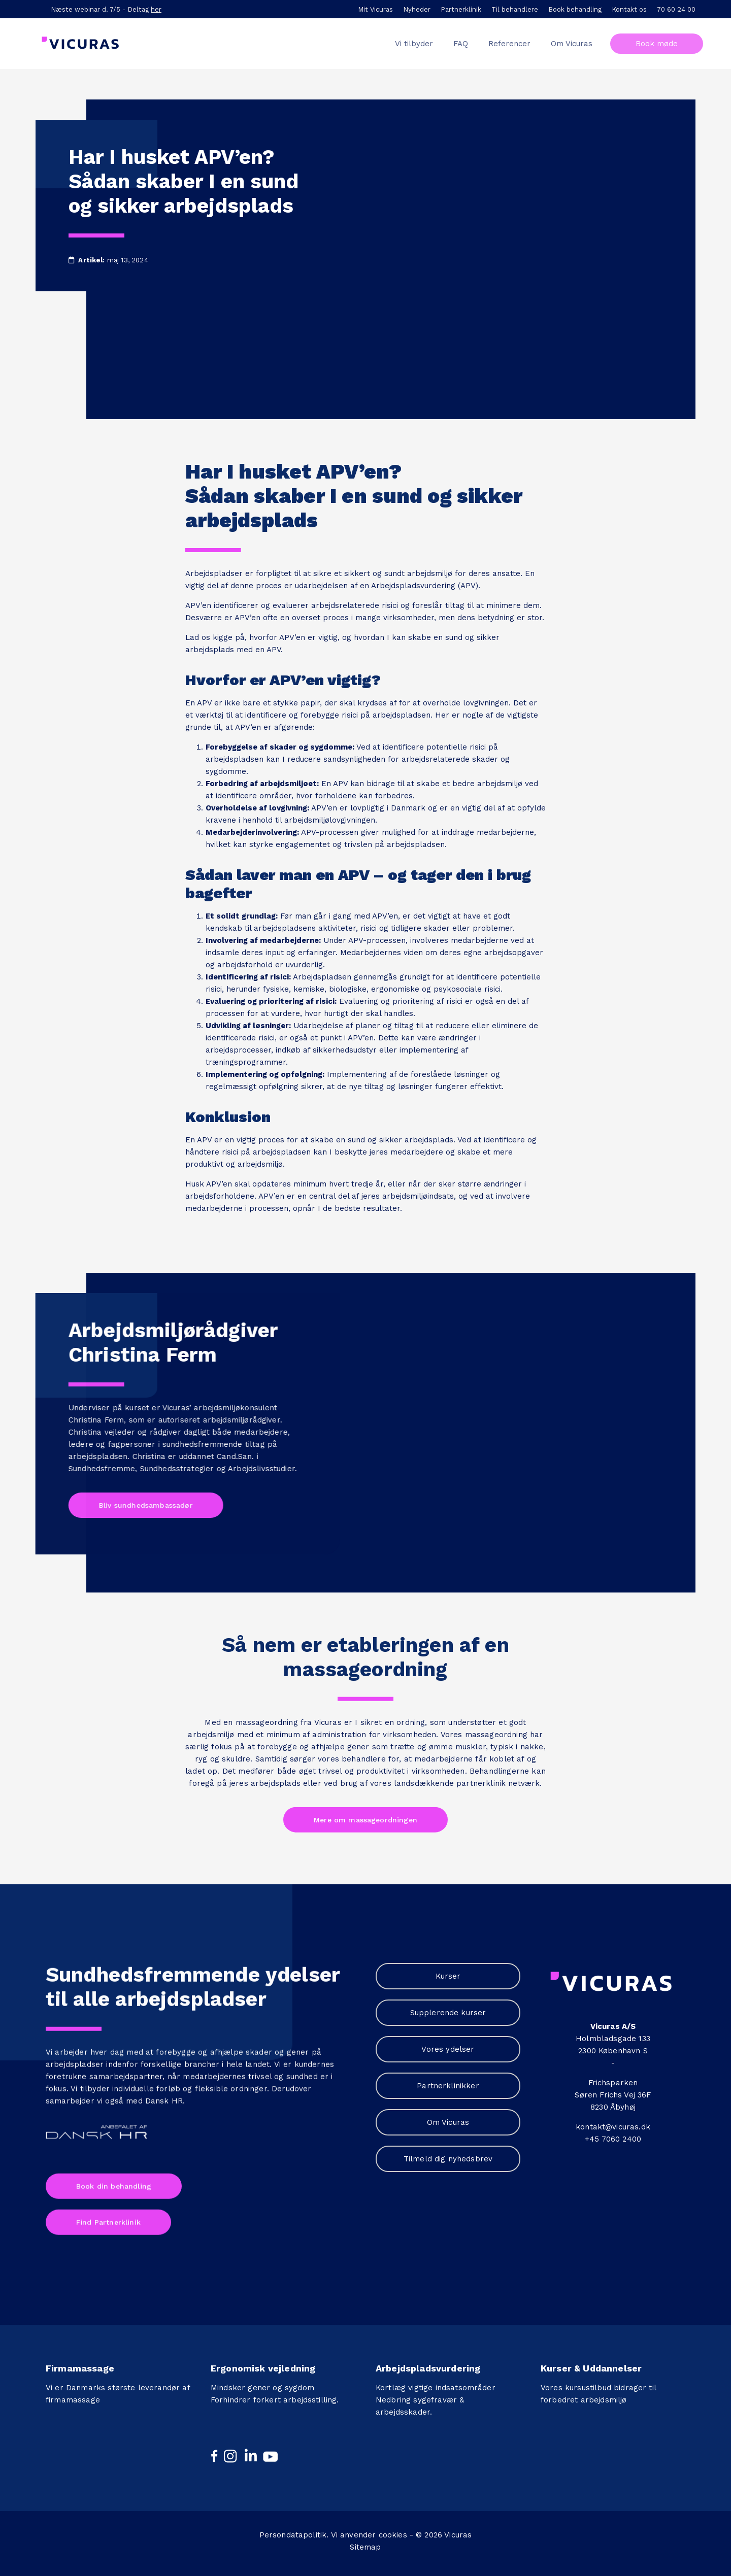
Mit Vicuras (375, 9)
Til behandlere (514, 9)
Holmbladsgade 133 (613, 2038)
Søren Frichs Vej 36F (613, 2094)
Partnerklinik (461, 9)
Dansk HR (164, 2095)
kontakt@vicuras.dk (613, 2126)
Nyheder (416, 9)
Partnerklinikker (448, 2085)
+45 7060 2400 (613, 2139)
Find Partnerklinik (108, 2217)
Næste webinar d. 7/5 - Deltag (106, 9)
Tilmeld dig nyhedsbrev (448, 2158)
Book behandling (575, 9)
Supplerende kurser (448, 2012)
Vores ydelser (447, 2049)
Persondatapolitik (293, 2529)
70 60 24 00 (676, 9)
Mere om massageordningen (365, 1815)
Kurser (448, 1976)
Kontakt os (629, 9)
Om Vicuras (448, 2122)
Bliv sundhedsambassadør (141, 1505)
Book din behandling (113, 2181)
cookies (393, 2529)
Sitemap (365, 2542)
